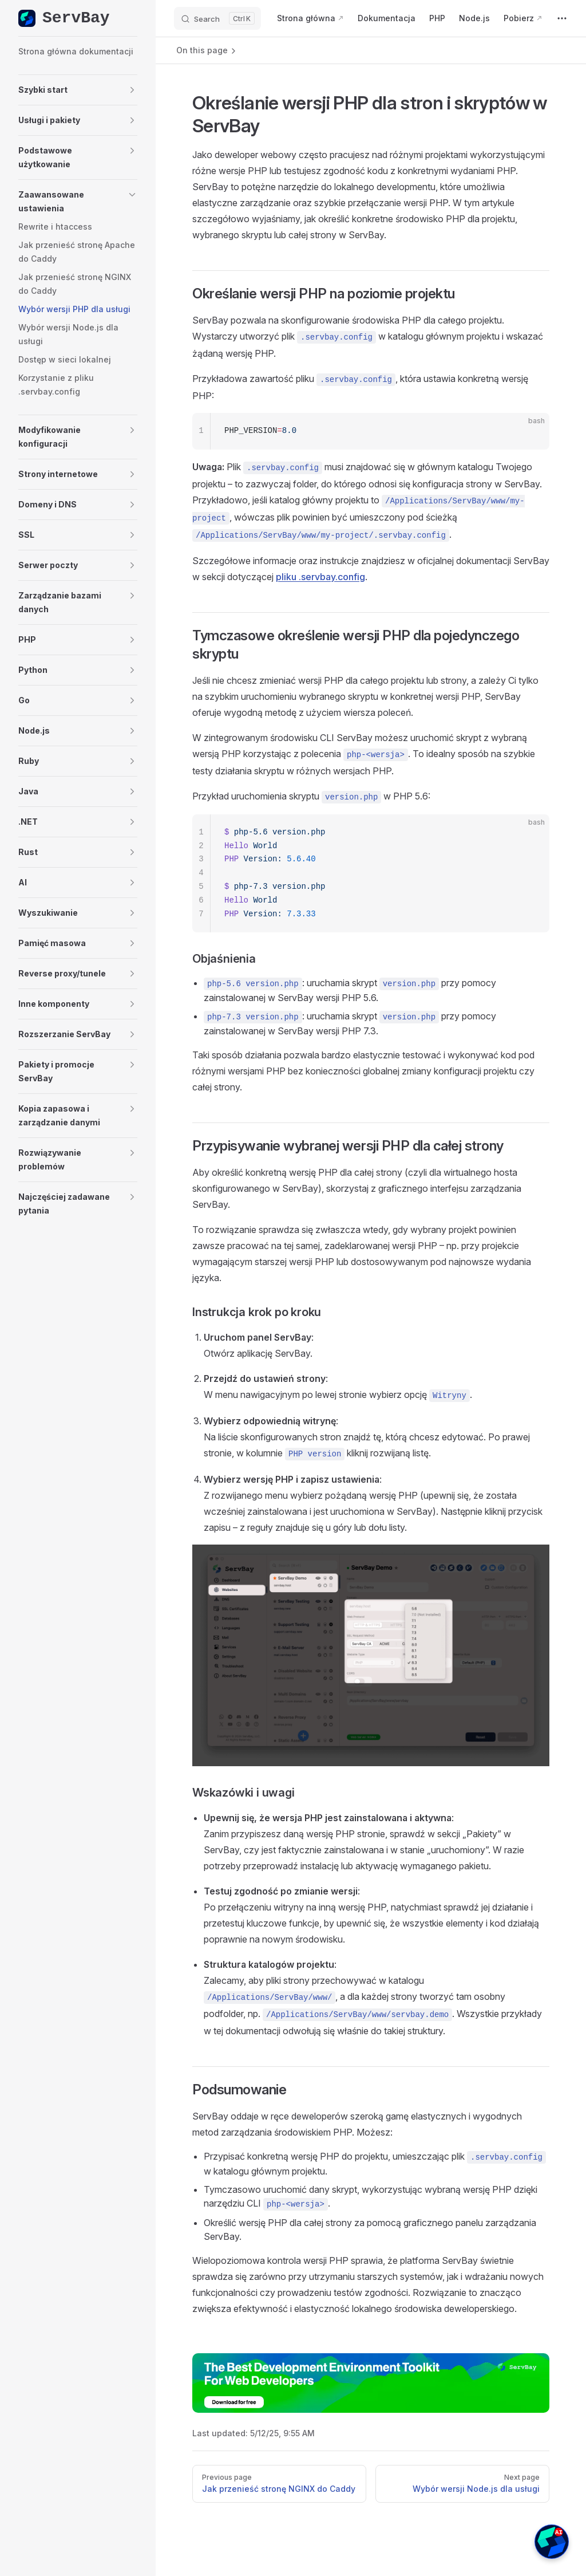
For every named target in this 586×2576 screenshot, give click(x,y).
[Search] (217, 18)
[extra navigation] (562, 18)
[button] (77, 90)
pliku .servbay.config (320, 576)
